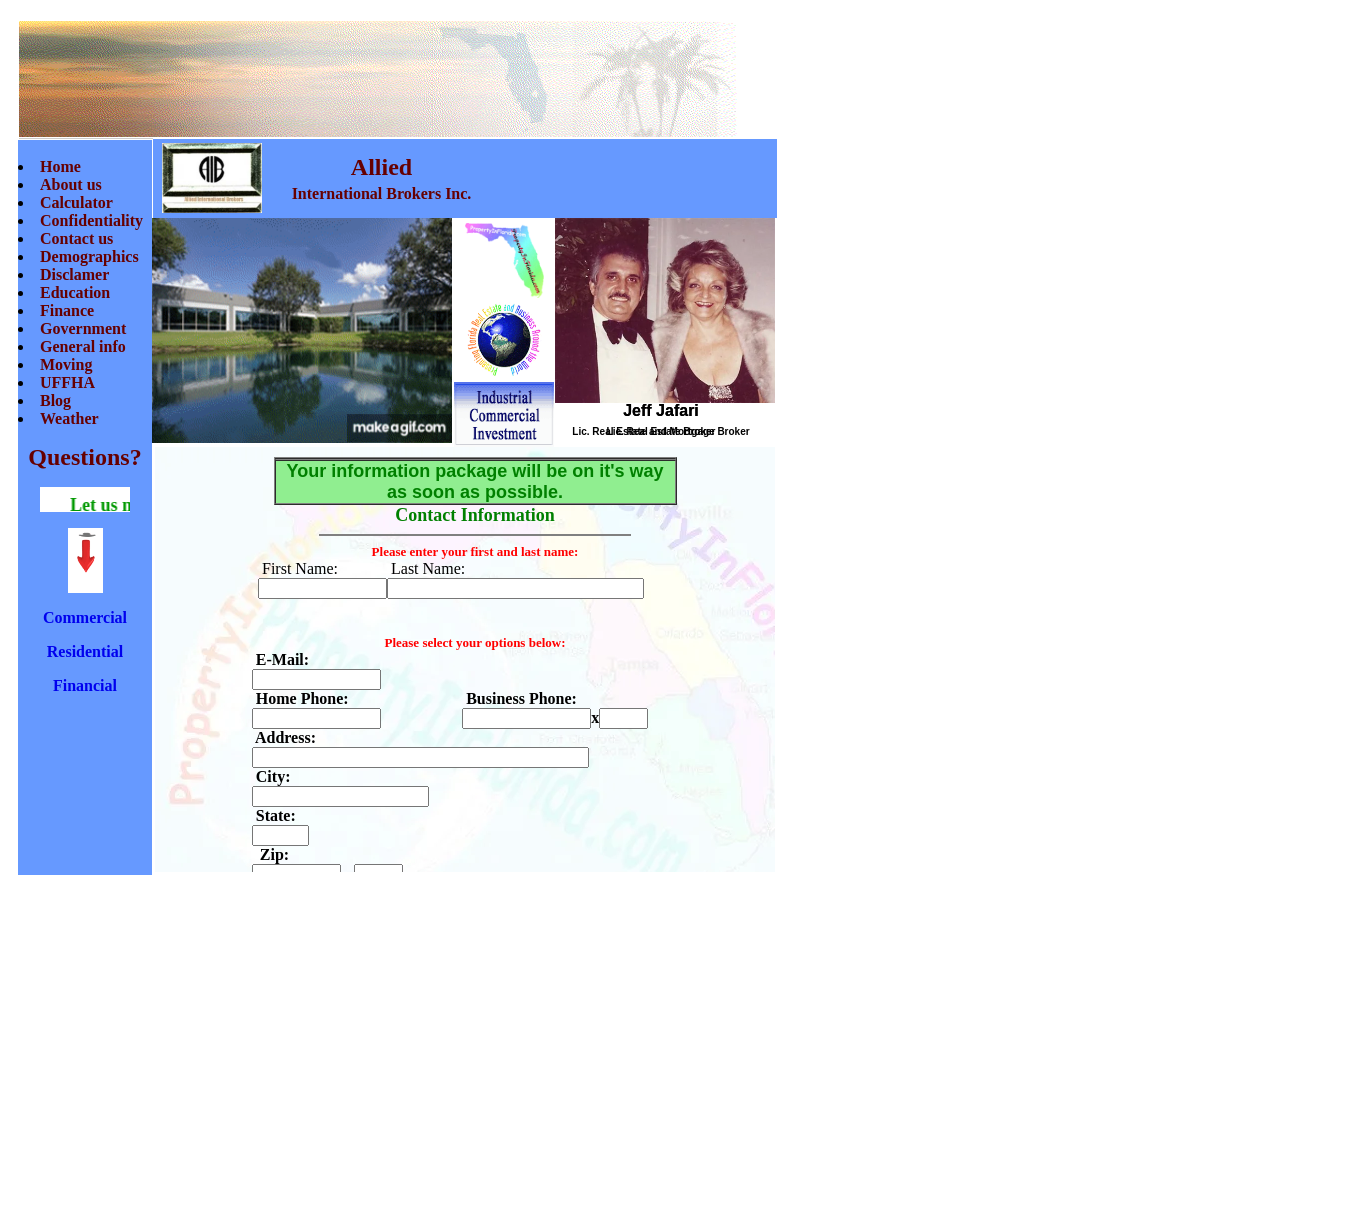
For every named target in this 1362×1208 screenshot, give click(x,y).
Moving (66, 364)
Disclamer (74, 274)
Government (83, 328)
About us (71, 184)
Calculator (76, 202)
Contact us (76, 238)
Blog (55, 400)
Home (60, 166)
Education (75, 292)
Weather (69, 418)
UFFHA (67, 382)
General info (83, 346)
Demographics (89, 256)
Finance (67, 310)
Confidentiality (91, 220)
